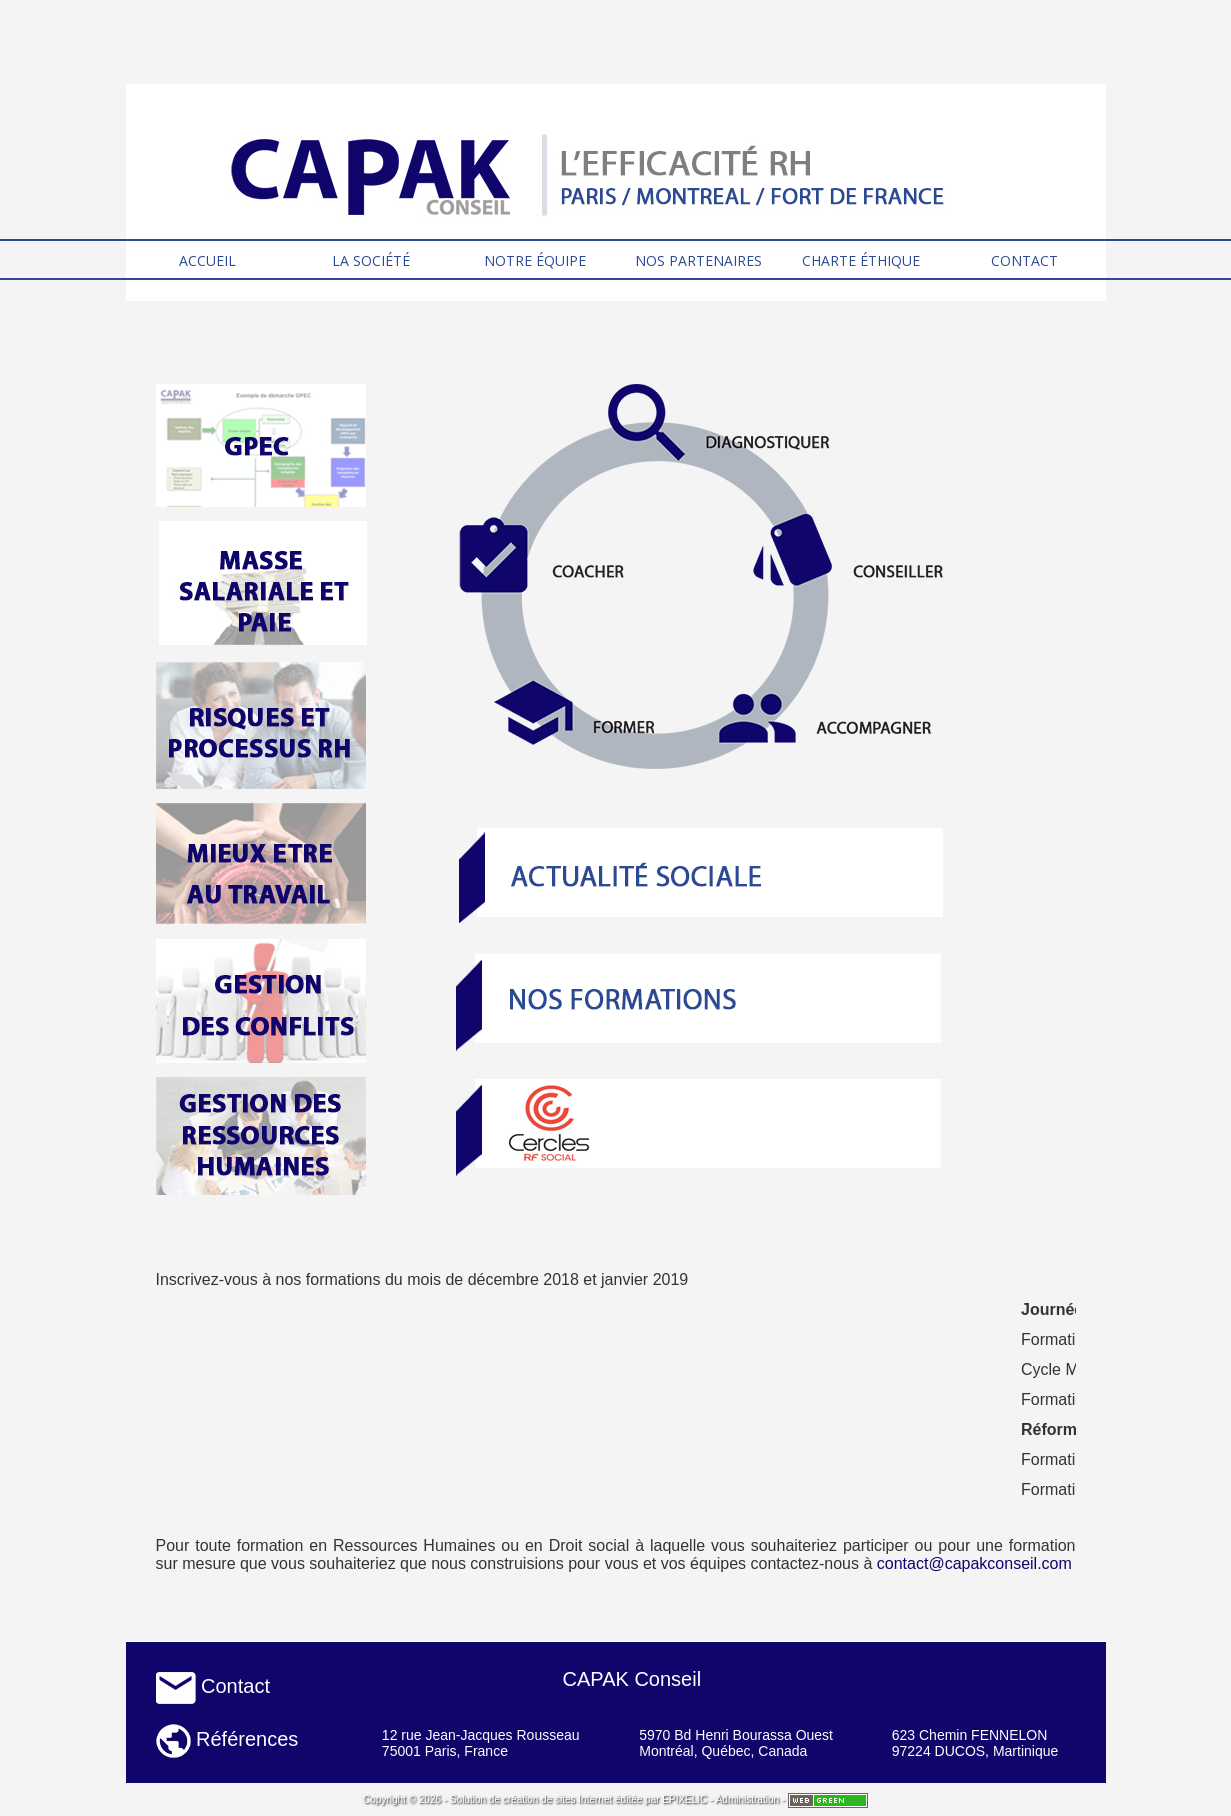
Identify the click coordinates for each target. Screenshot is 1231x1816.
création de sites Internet (558, 1799)
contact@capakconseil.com (974, 1563)
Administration (747, 1799)
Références (227, 1739)
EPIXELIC (684, 1799)
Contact (213, 1686)
